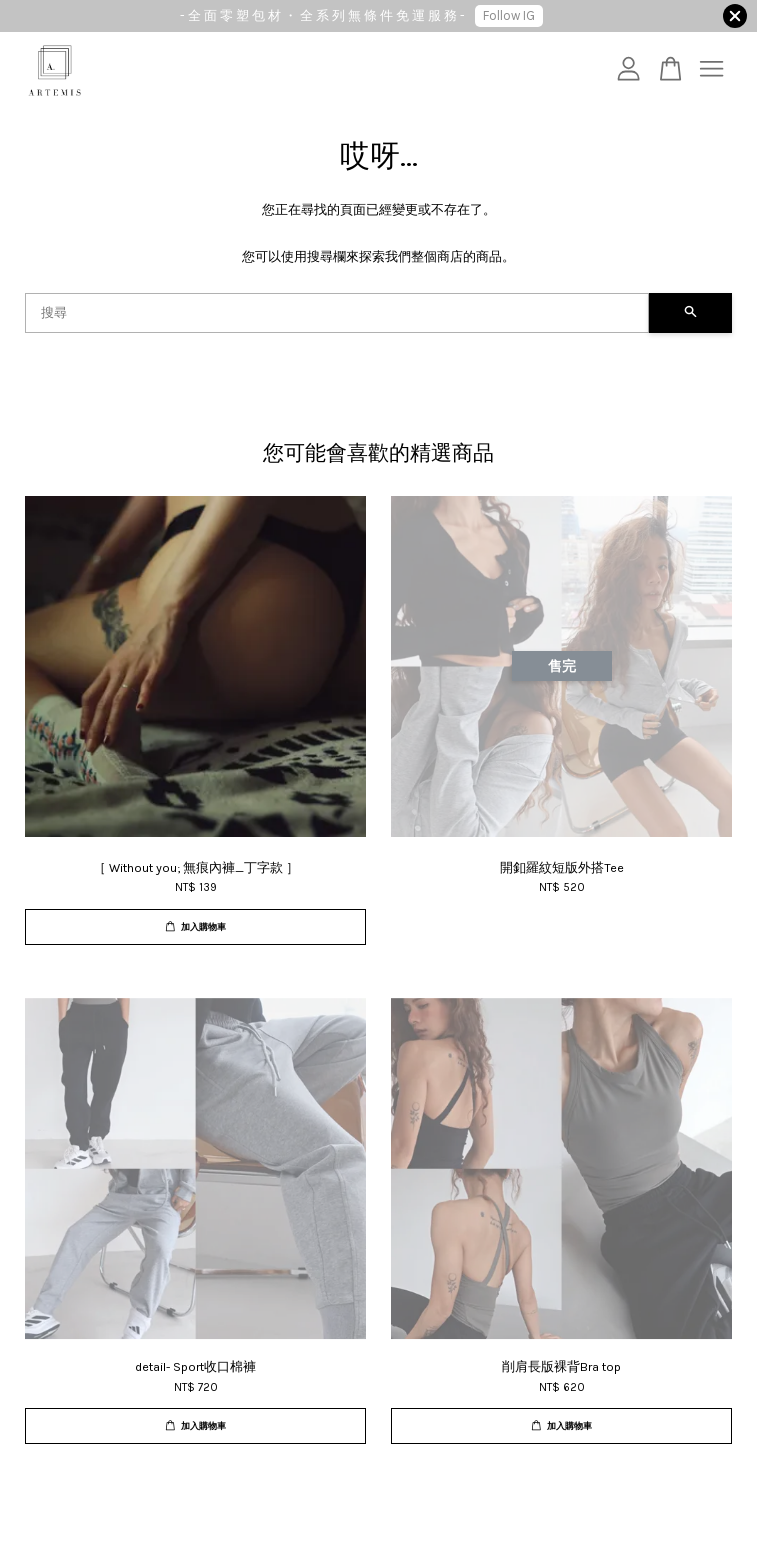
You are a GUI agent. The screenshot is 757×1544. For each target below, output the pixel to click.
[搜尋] (337, 313)
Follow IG (509, 15)
